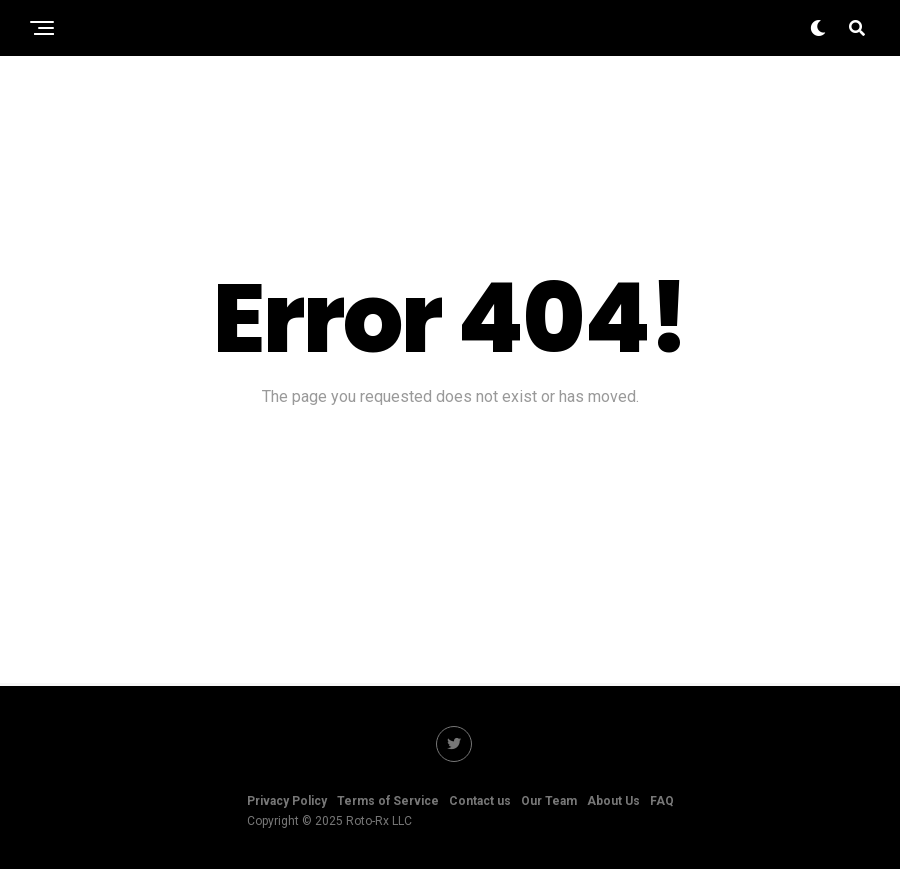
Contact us (480, 801)
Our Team (549, 801)
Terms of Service (388, 801)
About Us (613, 801)
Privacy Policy (287, 801)
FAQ (662, 801)
